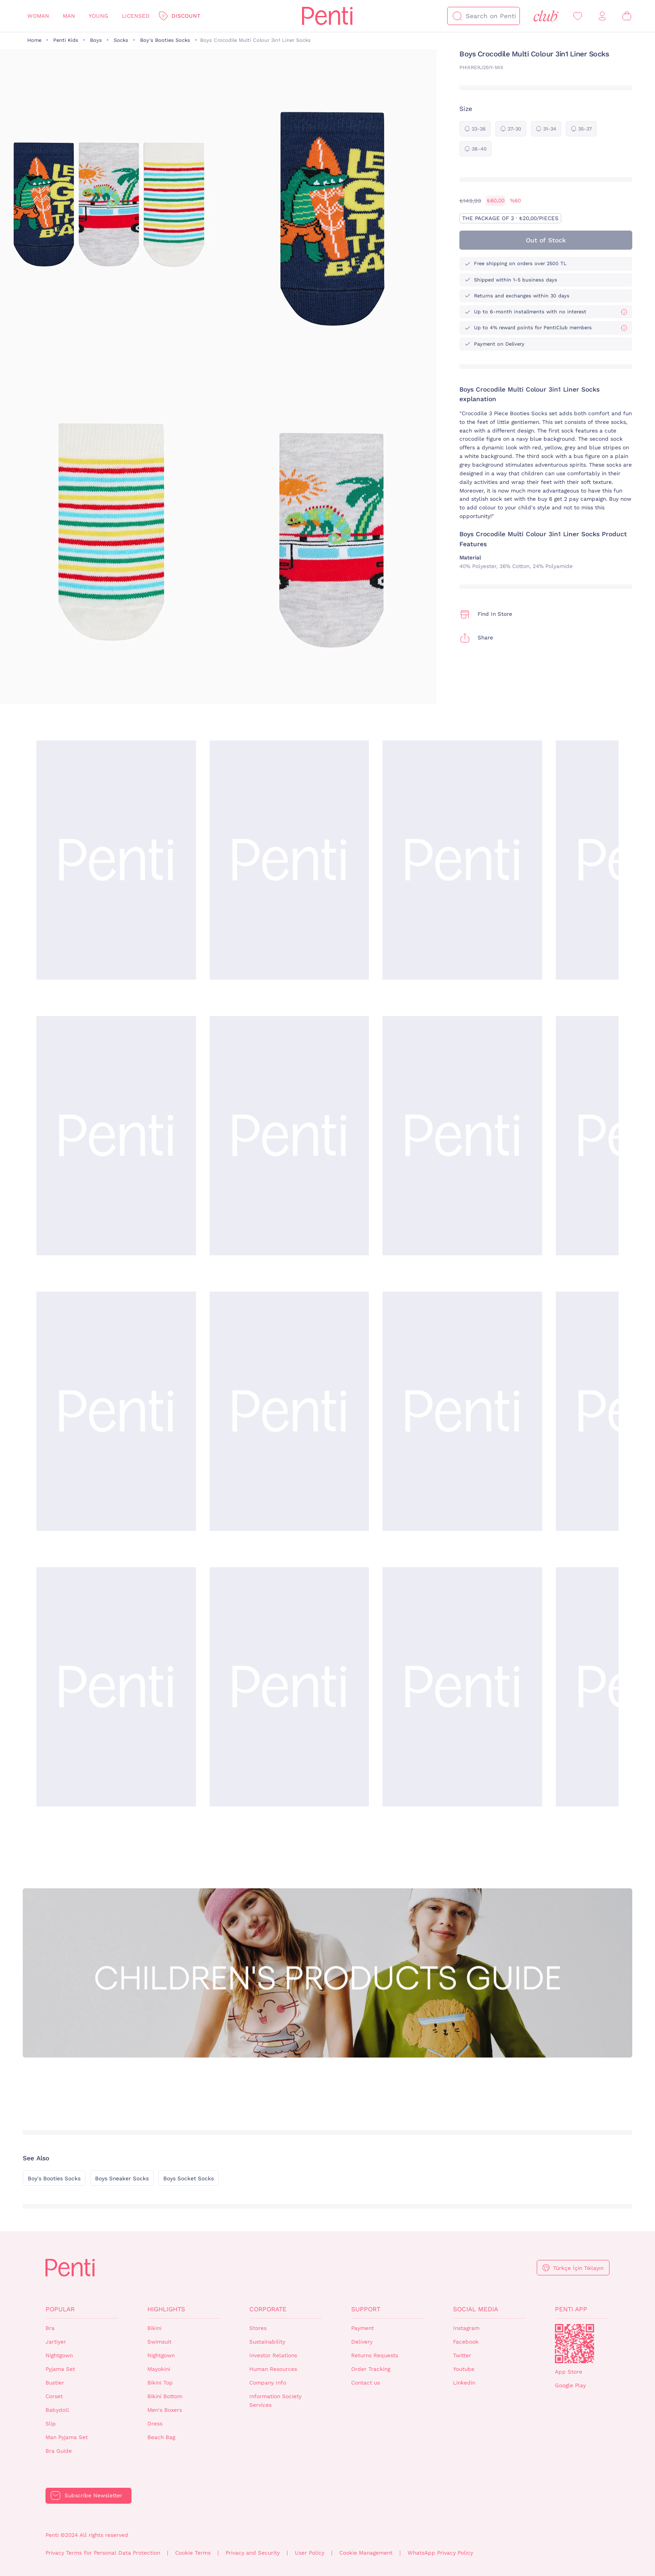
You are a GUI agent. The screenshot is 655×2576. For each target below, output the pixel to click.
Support (365, 2309)
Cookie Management (366, 2553)
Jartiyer (55, 2342)
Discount (185, 16)
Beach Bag (161, 2437)
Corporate (268, 2309)
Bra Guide (58, 2451)
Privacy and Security (253, 2553)
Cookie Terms (193, 2553)
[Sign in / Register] (602, 16)
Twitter (462, 2355)
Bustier (54, 2383)
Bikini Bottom (164, 2396)
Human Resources (273, 2369)
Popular (60, 2309)
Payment (362, 2328)
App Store (568, 2372)
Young (98, 16)
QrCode (574, 2343)
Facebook (466, 2342)
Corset (54, 2396)
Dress (154, 2423)
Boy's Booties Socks (165, 40)
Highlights (166, 2309)
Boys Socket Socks (188, 2178)
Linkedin (464, 2383)
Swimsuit (159, 2342)
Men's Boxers (164, 2410)
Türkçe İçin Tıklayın (578, 2268)
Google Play (570, 2385)
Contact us (365, 2383)
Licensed (136, 16)
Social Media (475, 2309)
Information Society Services (275, 2400)
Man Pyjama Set (66, 2437)
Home (34, 40)
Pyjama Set (60, 2369)
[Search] (457, 15)
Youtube (463, 2369)
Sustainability (267, 2342)
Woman (38, 16)
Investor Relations (273, 2355)
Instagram (466, 2328)
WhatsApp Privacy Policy (440, 2553)
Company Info (267, 2383)
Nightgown (59, 2355)
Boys (96, 40)
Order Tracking (370, 2369)
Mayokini (158, 2369)
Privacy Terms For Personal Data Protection (102, 2553)
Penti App (571, 2309)
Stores (258, 2328)
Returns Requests (374, 2355)
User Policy (309, 2553)
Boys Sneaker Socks (122, 2178)
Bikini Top (160, 2383)
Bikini (154, 2328)
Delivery (362, 2342)
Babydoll (57, 2410)
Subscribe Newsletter (93, 2495)
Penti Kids (65, 40)
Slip (50, 2423)
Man (69, 16)
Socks (121, 40)
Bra (50, 2328)
